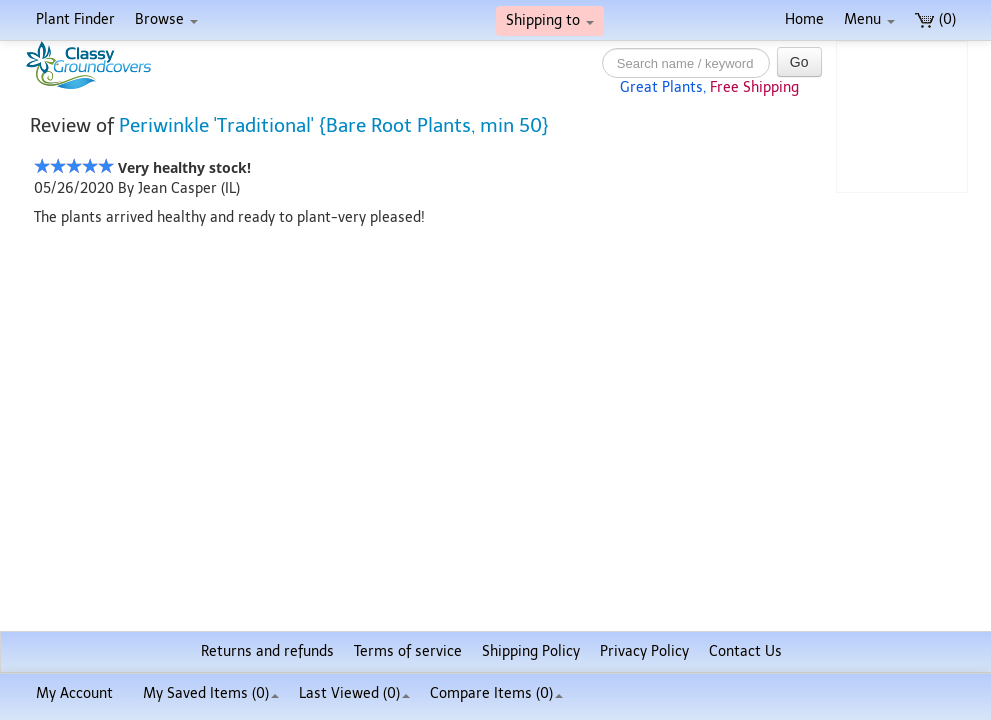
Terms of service (408, 651)
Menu (869, 19)
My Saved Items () (211, 693)
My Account (74, 693)
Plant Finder (75, 19)
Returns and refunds (267, 651)
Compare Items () (496, 693)
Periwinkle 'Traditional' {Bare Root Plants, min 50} (334, 125)
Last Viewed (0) (354, 693)
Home (804, 19)
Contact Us (745, 651)
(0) (935, 19)
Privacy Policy (644, 651)
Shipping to (550, 20)
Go (799, 62)
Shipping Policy (531, 651)
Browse (166, 19)
